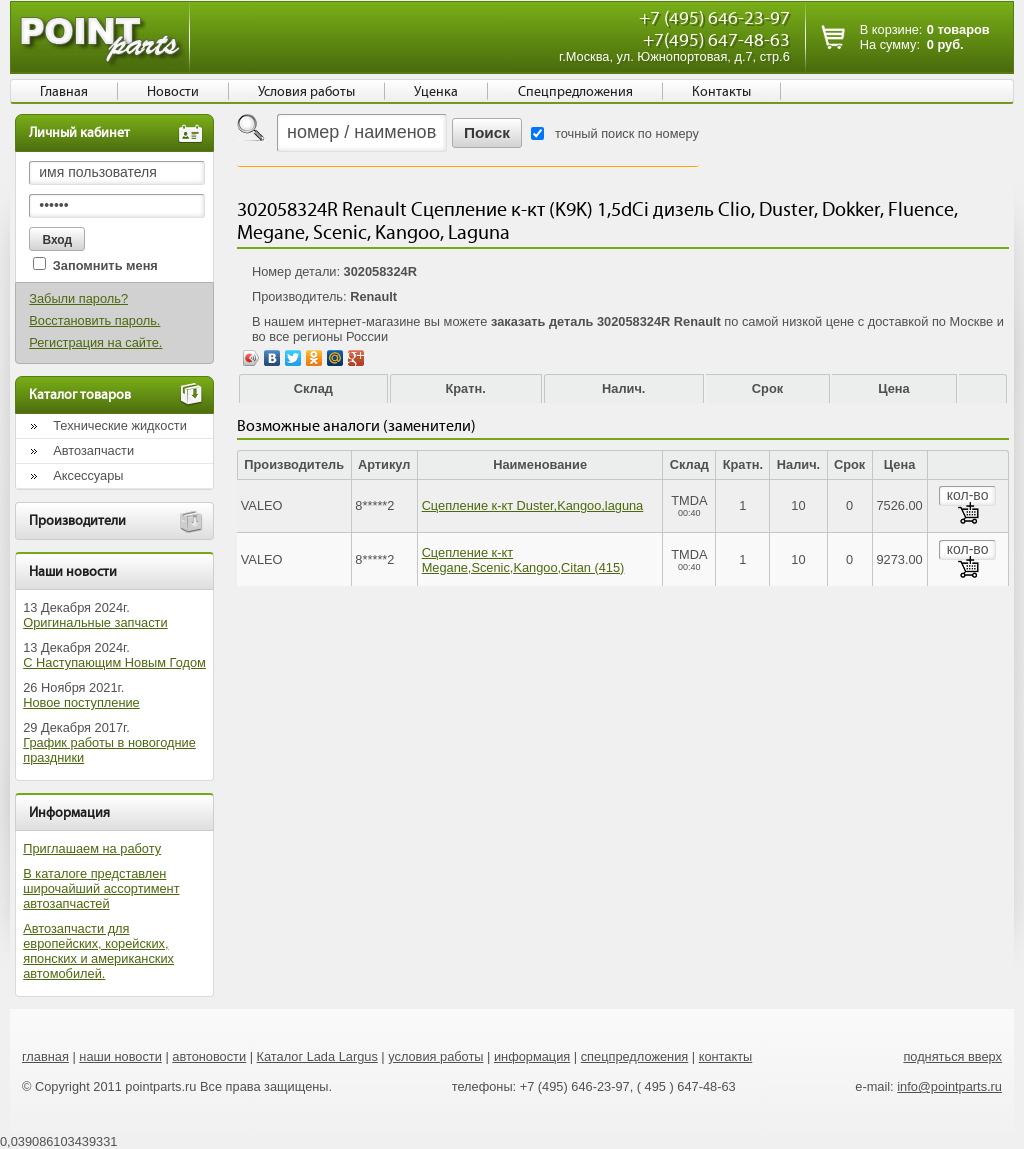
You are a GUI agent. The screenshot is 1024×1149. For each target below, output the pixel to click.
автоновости (209, 1056)
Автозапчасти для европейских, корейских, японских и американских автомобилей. (98, 951)
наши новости (120, 1056)
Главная (64, 92)
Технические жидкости (120, 425)
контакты (726, 1056)
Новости (173, 92)
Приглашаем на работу (92, 848)
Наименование (540, 464)
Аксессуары (88, 475)
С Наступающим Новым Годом (114, 662)
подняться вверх (952, 1056)
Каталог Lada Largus (317, 1056)
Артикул (384, 464)
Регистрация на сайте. (95, 342)
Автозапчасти (93, 450)
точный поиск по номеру (627, 133)
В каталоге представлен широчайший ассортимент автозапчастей (101, 888)
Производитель (294, 464)
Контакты (721, 92)
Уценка (436, 92)
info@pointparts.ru (949, 1086)
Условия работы (306, 92)
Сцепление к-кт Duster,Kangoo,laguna (533, 505)
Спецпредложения (575, 92)
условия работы (435, 1056)
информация (532, 1056)
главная (45, 1056)
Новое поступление (81, 702)
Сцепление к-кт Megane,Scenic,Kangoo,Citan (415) (523, 560)
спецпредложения (635, 1056)
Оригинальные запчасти (95, 622)
